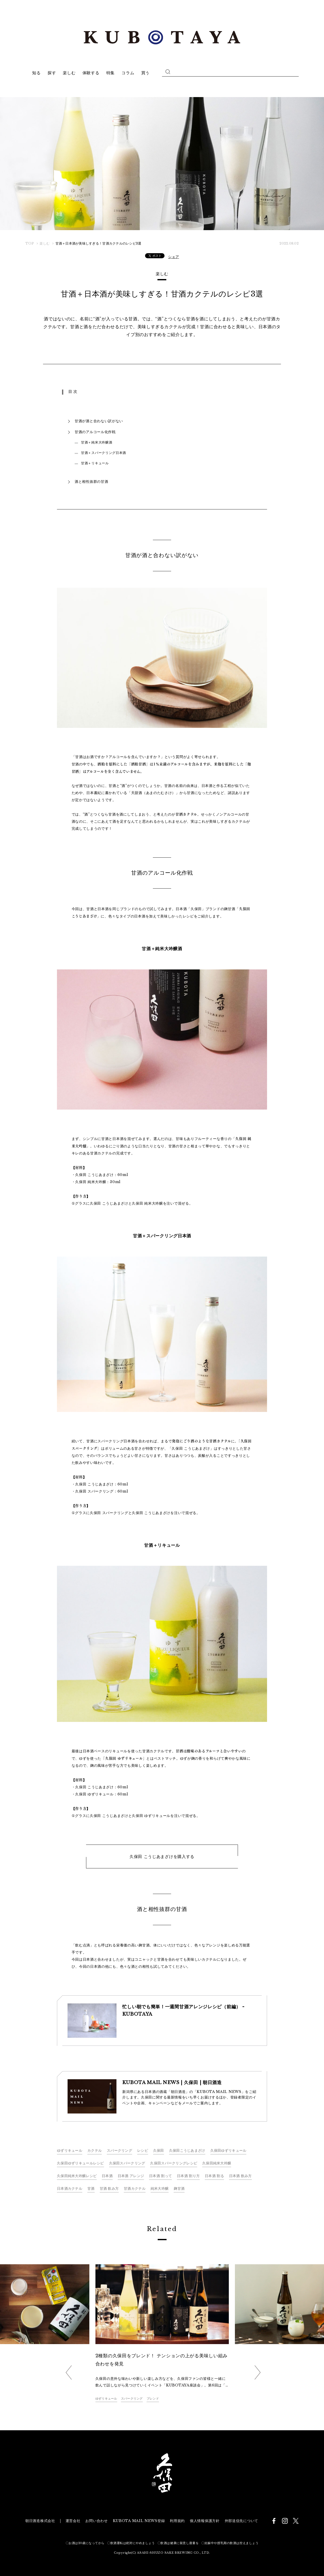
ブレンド (153, 2398)
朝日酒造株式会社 (40, 2521)
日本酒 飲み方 (240, 2176)
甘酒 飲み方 (109, 2188)
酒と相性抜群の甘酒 (91, 481)
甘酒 (91, 2188)
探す (52, 72)
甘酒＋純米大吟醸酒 (96, 442)
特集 (110, 72)
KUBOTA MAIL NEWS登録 (139, 2521)
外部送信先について (241, 2521)
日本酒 (107, 2176)
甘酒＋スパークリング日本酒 (103, 453)
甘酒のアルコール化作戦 (95, 432)
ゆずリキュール (69, 2150)
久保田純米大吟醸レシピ (77, 2176)
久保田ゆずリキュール (228, 2150)
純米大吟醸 (160, 2188)
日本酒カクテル (69, 2188)
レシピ (142, 2150)
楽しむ (69, 72)
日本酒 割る (214, 2176)
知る (36, 72)
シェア (173, 256)
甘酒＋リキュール (95, 463)
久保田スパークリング (127, 2163)
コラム (128, 72)
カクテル (94, 2150)
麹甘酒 (179, 2188)
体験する (91, 72)
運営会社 (73, 2521)
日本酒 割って (160, 2176)
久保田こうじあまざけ (187, 2150)
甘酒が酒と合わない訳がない (99, 421)
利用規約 (177, 2521)
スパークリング (119, 2150)
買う (145, 72)
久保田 (158, 2150)
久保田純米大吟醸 (216, 2163)
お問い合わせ (96, 2521)
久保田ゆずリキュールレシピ (80, 2163)
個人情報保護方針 (205, 2521)
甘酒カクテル (135, 2188)
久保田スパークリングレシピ (173, 2163)
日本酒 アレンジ (131, 2176)
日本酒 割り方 (188, 2176)
